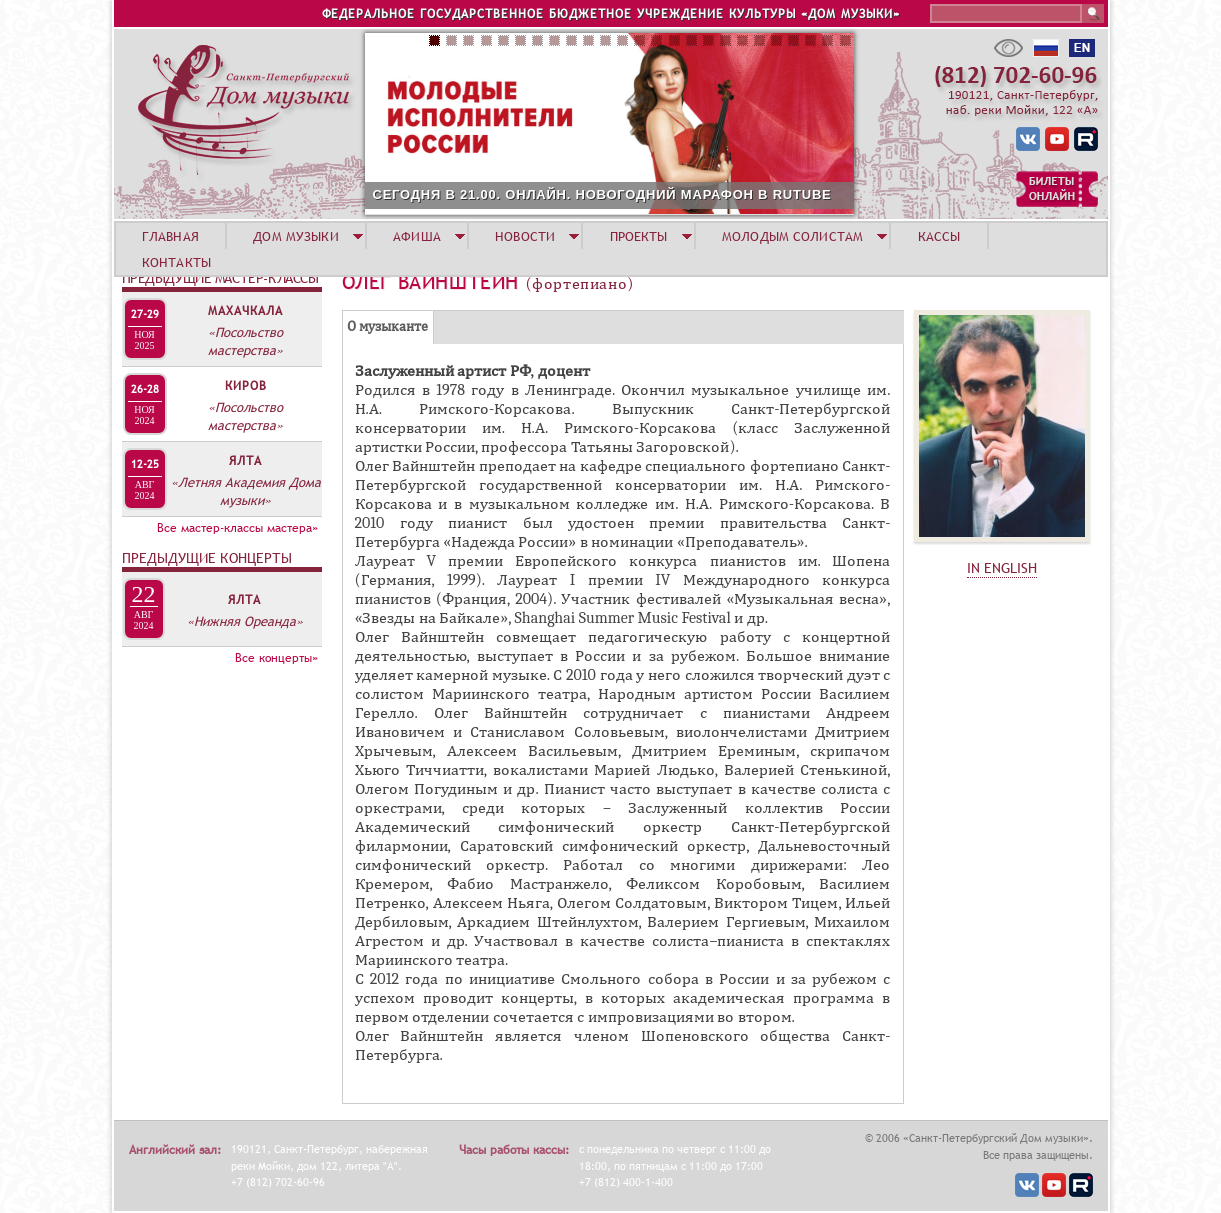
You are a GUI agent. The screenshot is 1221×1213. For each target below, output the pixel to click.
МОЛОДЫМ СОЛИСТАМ (792, 236)
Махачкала (245, 311)
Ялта (245, 461)
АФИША (417, 236)
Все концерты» (276, 658)
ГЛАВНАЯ (170, 236)
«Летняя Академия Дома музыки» (246, 491)
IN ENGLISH (1002, 568)
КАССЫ (939, 236)
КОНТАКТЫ (176, 262)
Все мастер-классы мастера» (237, 528)
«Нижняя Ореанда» (245, 621)
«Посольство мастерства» (245, 341)
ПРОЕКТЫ (639, 236)
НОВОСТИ (525, 236)
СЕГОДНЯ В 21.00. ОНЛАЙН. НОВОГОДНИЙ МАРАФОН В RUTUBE (602, 194)
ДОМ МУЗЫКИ (295, 236)
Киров (246, 386)
